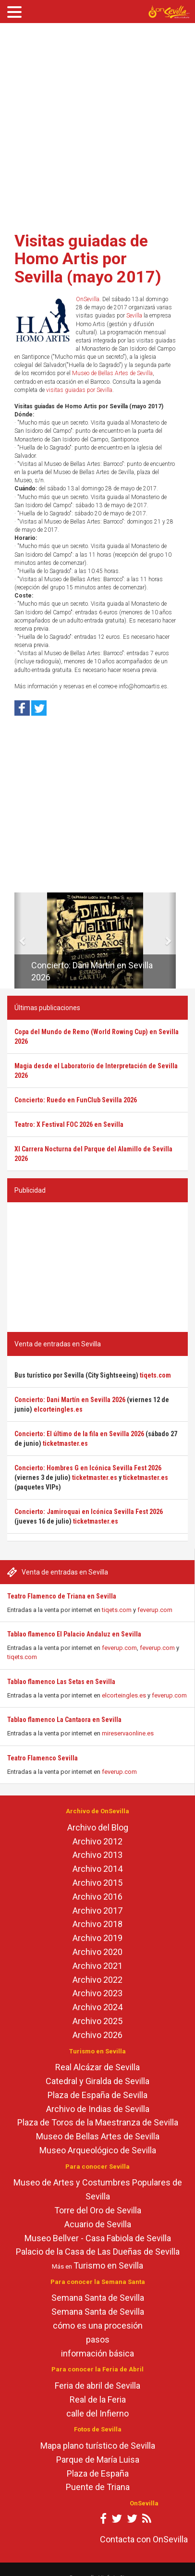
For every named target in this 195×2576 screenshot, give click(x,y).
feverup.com (154, 1609)
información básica (97, 2353)
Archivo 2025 (97, 2021)
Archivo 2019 (97, 1938)
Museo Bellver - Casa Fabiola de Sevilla (97, 2238)
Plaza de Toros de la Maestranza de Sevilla (97, 2122)
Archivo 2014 (97, 1869)
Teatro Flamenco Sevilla (42, 1758)
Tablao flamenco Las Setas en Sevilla (61, 1681)
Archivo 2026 (97, 2035)
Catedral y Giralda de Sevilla (97, 2081)
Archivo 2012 (97, 1841)
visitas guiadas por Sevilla (79, 390)
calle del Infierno (97, 2413)
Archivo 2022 (97, 1980)
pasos (98, 2339)
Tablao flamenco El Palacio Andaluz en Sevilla (74, 1634)
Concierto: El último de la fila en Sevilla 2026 (79, 1434)
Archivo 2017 (97, 1910)
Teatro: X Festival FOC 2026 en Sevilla (68, 1124)
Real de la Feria (98, 2399)
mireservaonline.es (128, 1733)
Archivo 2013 (97, 1855)
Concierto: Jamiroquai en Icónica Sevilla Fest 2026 (88, 1511)
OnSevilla (87, 299)
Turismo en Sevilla (108, 2265)
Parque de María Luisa (97, 2459)
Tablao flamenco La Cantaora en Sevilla (64, 1719)
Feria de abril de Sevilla (97, 2386)
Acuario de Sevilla (97, 2224)
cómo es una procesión (98, 2325)
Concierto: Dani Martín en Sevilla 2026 (69, 1400)
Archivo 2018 (97, 1924)
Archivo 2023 (97, 1993)
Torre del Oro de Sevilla (97, 2210)
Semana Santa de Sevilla (97, 2298)
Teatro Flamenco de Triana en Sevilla (61, 1596)
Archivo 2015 (97, 1883)
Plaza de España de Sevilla (97, 2095)
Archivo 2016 (97, 1897)
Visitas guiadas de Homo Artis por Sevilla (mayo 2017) (87, 258)
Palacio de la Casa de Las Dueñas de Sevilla (98, 2251)
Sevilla (134, 315)
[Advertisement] (94, 124)
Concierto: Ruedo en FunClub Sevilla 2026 (75, 1100)
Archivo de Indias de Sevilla (97, 2109)
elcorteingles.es (124, 1695)
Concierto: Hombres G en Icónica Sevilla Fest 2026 (87, 1468)
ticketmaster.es (65, 1443)
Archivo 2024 (97, 2007)
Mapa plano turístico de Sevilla (97, 2446)
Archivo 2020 (97, 1952)
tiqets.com (117, 1609)
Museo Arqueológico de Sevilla (97, 2150)
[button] (18, 940)
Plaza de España (98, 2473)
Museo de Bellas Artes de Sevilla (112, 373)
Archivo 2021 (97, 1966)
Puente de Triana (98, 2487)
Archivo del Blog (97, 1827)
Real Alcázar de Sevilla (97, 2067)
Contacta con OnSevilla (144, 2539)
